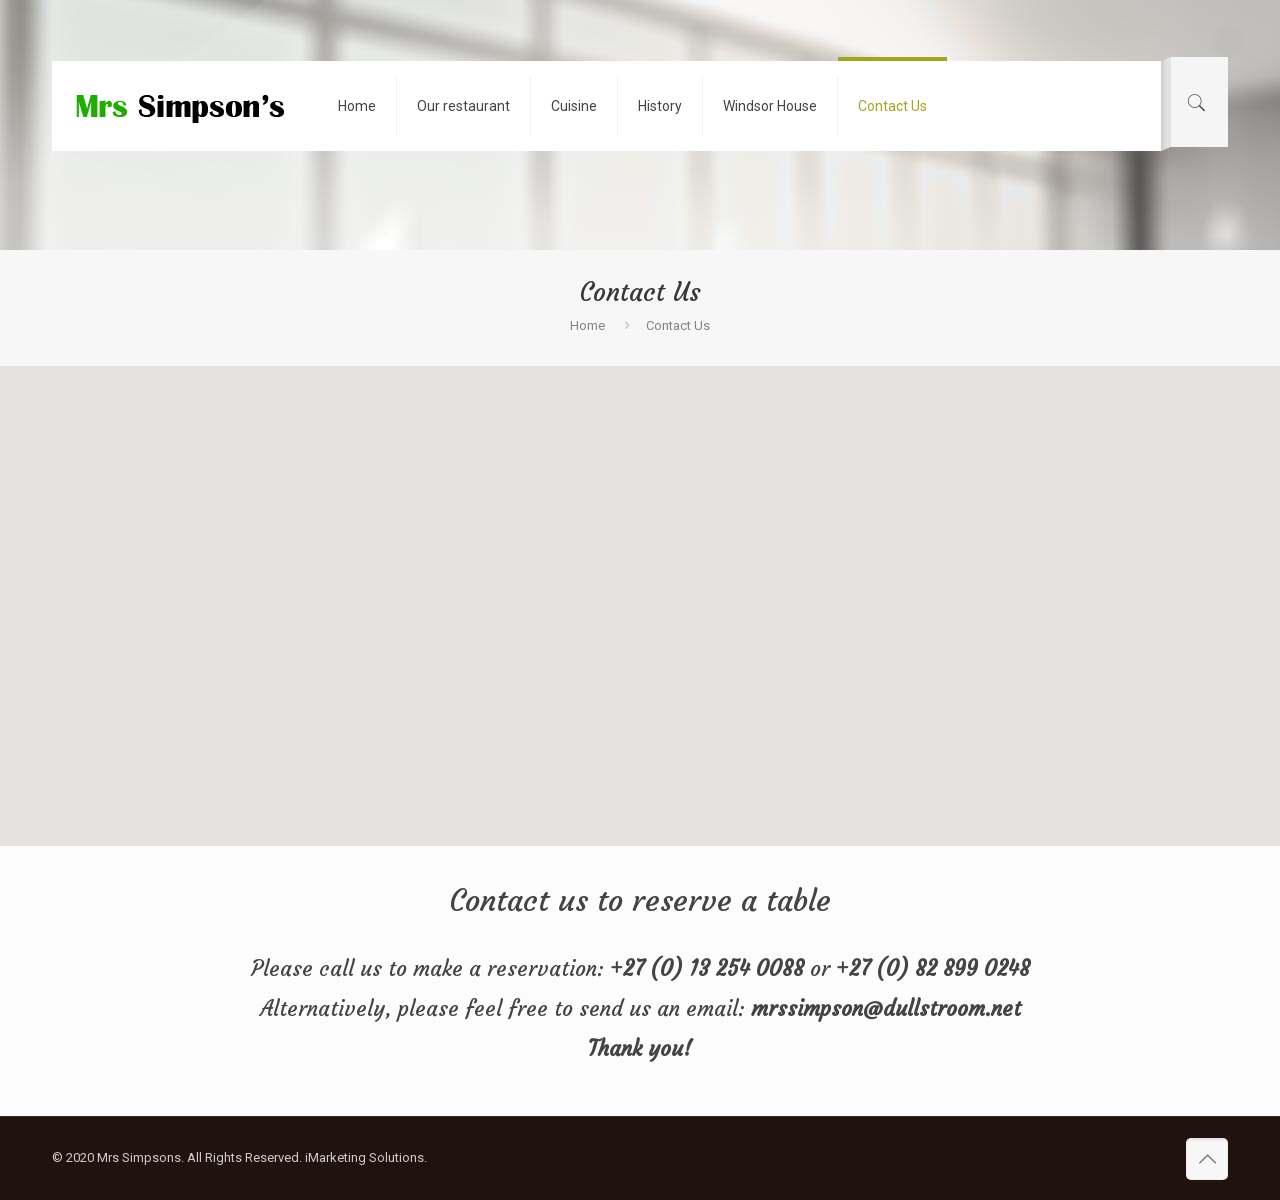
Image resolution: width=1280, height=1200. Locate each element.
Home (587, 325)
